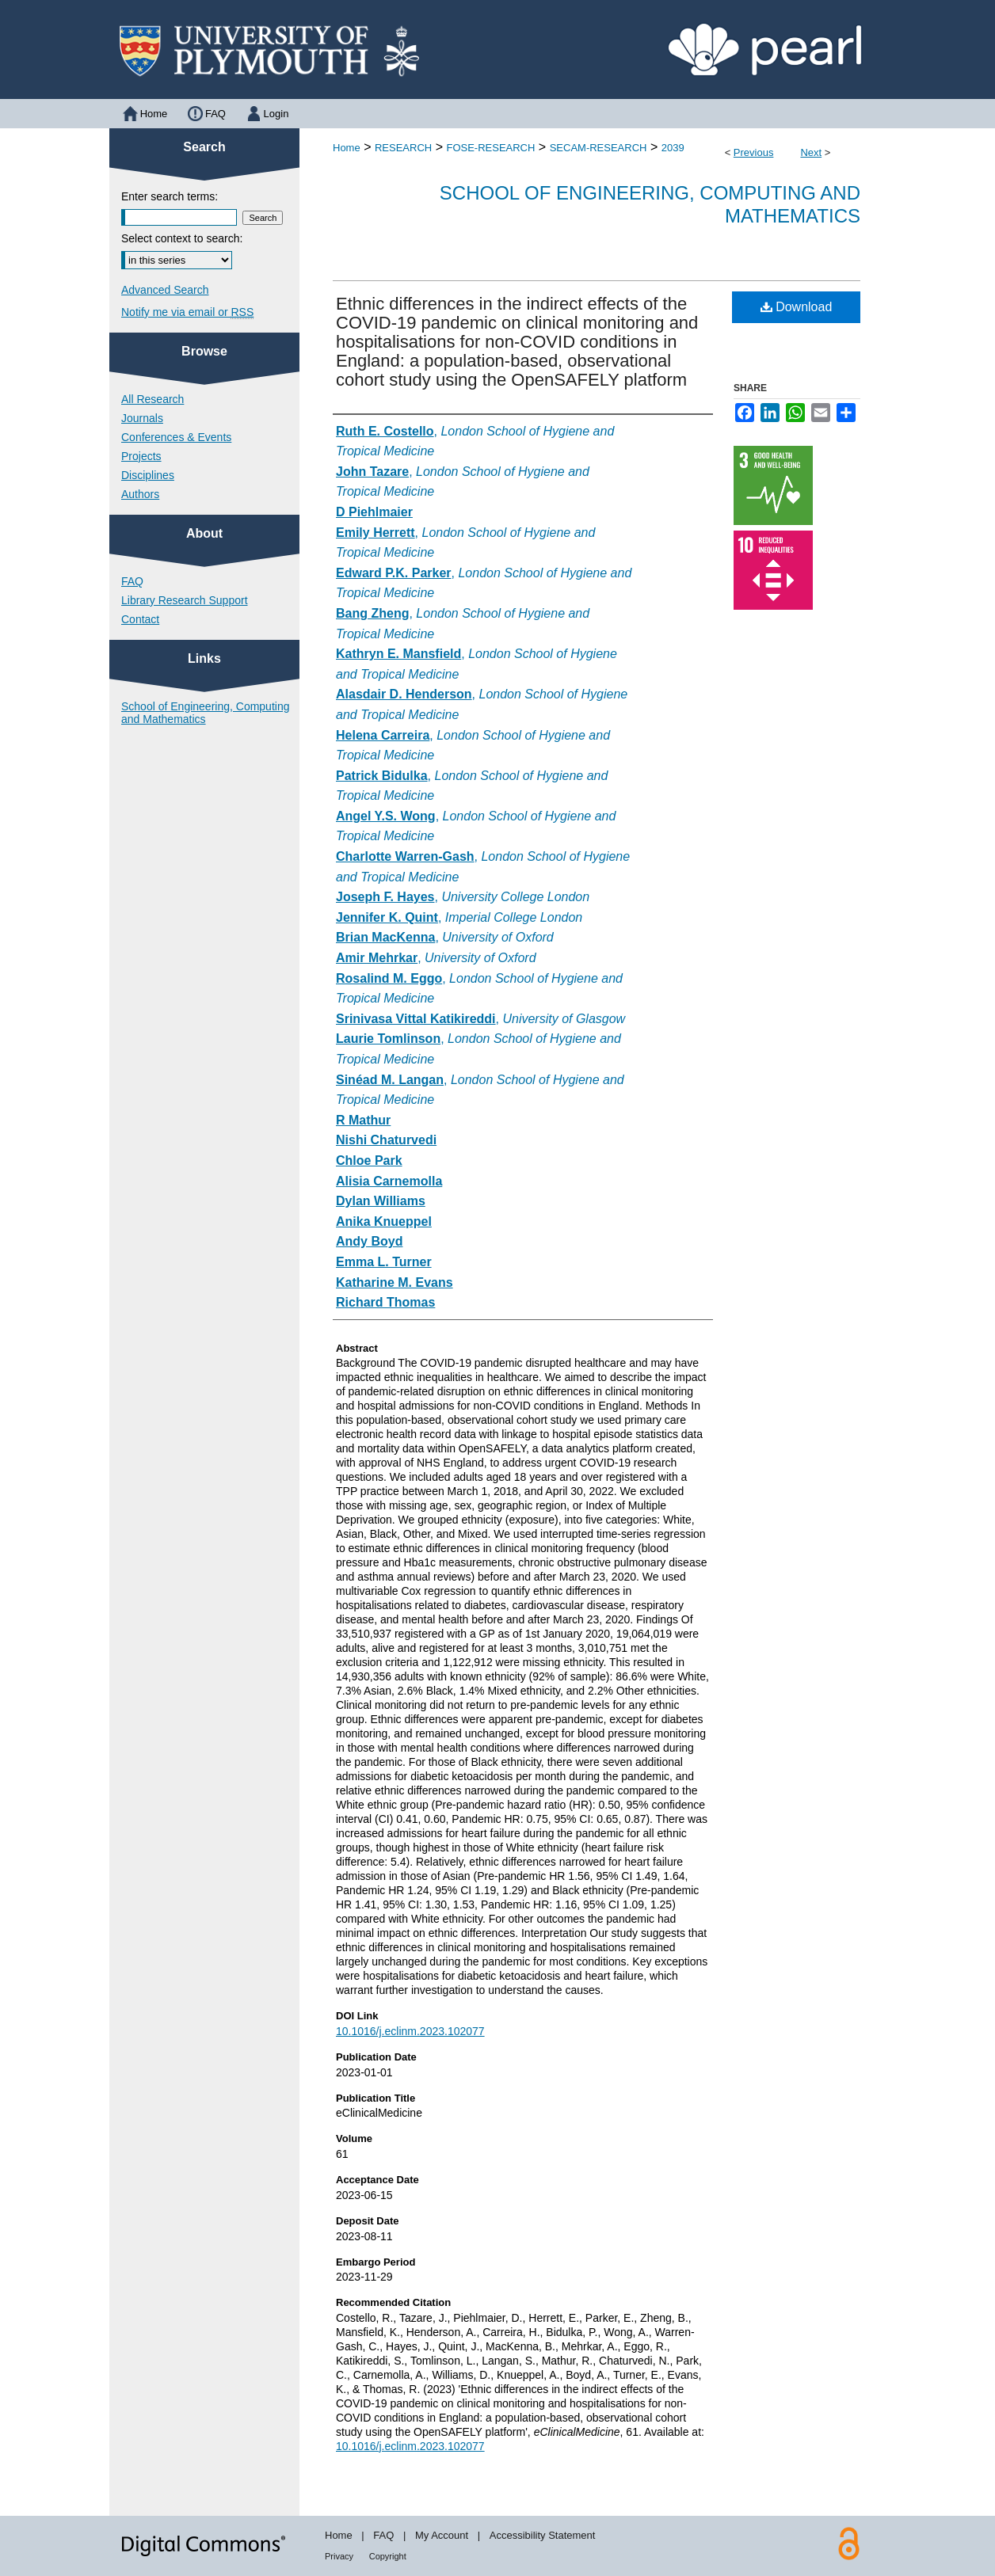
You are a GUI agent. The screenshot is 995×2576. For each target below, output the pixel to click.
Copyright (387, 2556)
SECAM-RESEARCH (598, 148)
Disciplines (147, 475)
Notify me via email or (187, 312)
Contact (140, 619)
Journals (142, 418)
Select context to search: (181, 238)
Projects (141, 456)
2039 (672, 148)
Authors (140, 494)
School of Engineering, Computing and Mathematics (205, 712)
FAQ (132, 581)
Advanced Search (165, 289)
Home (346, 148)
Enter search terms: (169, 196)
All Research (152, 399)
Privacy (339, 2556)
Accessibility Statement (543, 2535)
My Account (441, 2535)
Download (797, 307)
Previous (754, 152)
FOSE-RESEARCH (490, 148)
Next (811, 152)
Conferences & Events (176, 437)
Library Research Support (184, 600)
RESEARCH (403, 148)
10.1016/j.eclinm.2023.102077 (410, 2031)
